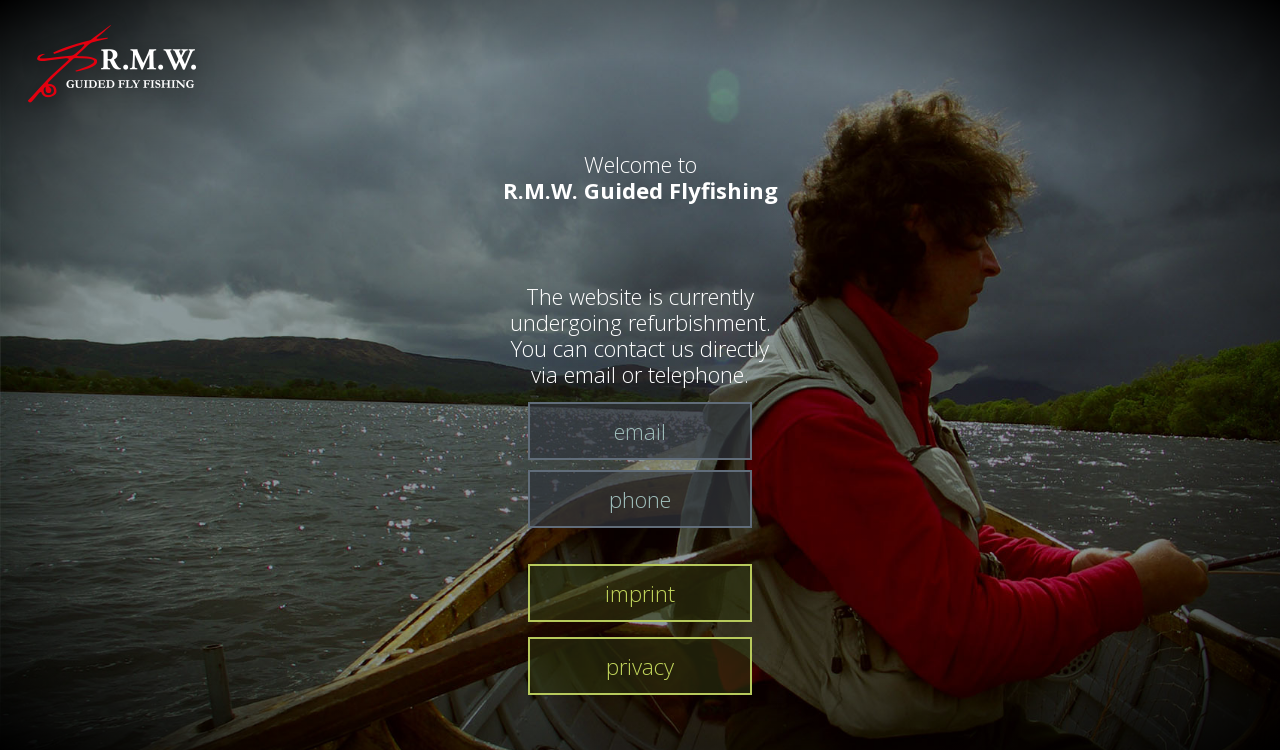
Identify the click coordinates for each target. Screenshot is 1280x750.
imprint (640, 593)
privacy (640, 666)
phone (640, 499)
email (640, 431)
